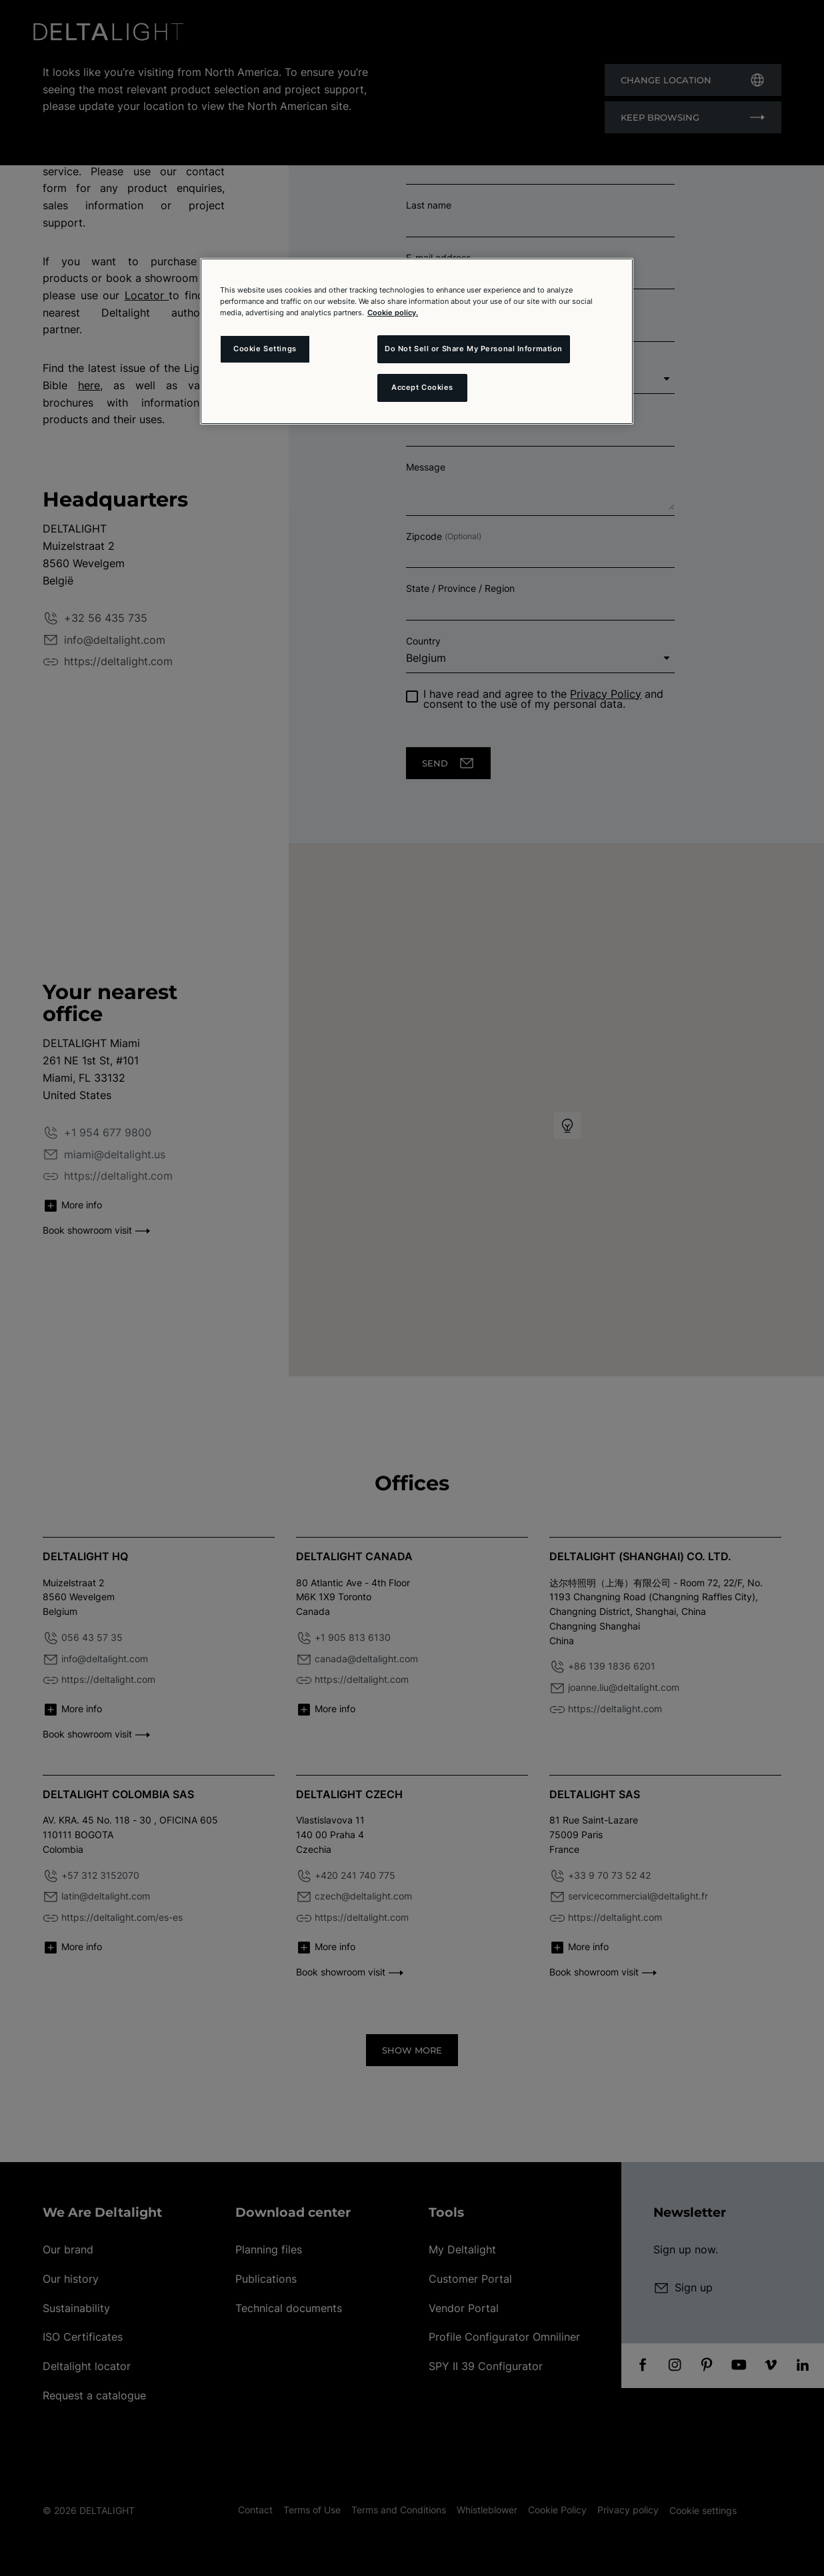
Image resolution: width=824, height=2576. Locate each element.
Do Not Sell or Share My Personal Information (474, 348)
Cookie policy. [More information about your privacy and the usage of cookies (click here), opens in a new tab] (392, 312)
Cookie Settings (265, 348)
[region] (416, 341)
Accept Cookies (422, 387)
